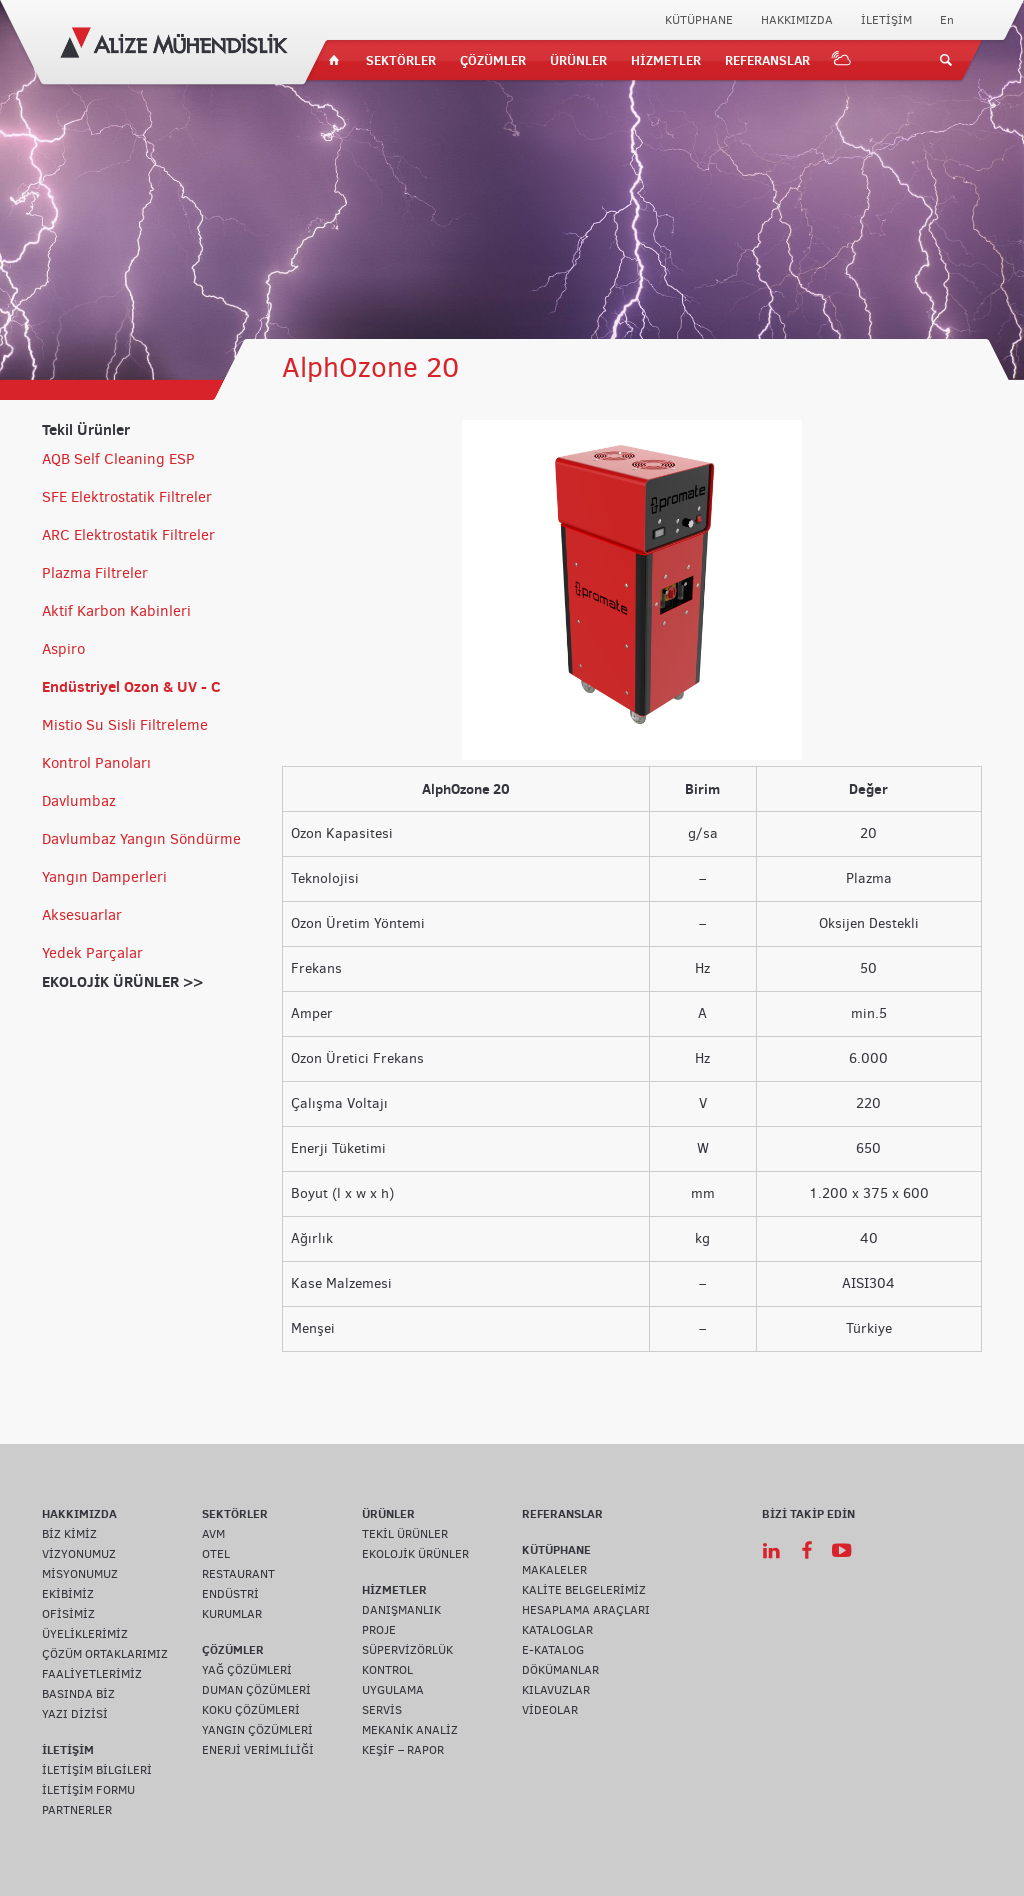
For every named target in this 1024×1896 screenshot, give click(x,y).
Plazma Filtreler (95, 573)
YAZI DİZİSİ (75, 1714)
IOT (842, 60)
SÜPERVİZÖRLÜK (407, 1650)
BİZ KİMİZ (69, 1534)
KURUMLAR (232, 1614)
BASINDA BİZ (78, 1694)
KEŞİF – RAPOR (403, 1750)
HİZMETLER (666, 60)
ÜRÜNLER (578, 60)
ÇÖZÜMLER (493, 60)
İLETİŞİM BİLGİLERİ (97, 1770)
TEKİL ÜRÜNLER (405, 1534)
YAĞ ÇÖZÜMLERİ (247, 1670)
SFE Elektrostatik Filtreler (127, 497)
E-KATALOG (553, 1650)
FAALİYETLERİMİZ (92, 1674)
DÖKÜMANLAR (560, 1670)
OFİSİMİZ (68, 1614)
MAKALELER (554, 1570)
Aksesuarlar (82, 915)
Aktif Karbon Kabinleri (116, 611)
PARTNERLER (77, 1810)
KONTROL (387, 1670)
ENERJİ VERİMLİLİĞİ (258, 1750)
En (947, 20)
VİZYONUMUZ (79, 1554)
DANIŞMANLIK (401, 1610)
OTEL (216, 1554)
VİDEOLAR (550, 1710)
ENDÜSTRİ (230, 1594)
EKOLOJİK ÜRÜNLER (415, 1554)
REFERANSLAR (767, 60)
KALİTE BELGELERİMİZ (584, 1590)
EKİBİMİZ (68, 1594)
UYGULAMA (393, 1690)
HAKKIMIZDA (797, 20)
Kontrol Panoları (96, 763)
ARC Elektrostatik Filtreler (128, 535)
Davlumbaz (79, 801)
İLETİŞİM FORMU (88, 1790)
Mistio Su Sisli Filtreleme (125, 725)
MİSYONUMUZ (80, 1574)
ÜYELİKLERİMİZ (85, 1634)
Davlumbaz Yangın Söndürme (141, 839)
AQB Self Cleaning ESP (118, 459)
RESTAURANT (238, 1574)
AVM (213, 1534)
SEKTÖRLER (401, 60)
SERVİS (382, 1710)
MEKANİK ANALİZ (410, 1730)
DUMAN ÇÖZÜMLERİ (256, 1690)
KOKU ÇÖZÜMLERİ (251, 1710)
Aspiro (63, 649)
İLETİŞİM (886, 20)
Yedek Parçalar (92, 953)
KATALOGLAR (557, 1630)
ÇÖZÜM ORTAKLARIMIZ (105, 1654)
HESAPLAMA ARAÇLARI (586, 1610)
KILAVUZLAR (556, 1690)
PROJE (379, 1630)
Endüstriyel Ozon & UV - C (131, 686)
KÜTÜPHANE (699, 20)
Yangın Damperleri (104, 877)
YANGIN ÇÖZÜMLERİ (257, 1730)
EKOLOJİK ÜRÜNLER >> (122, 981)
